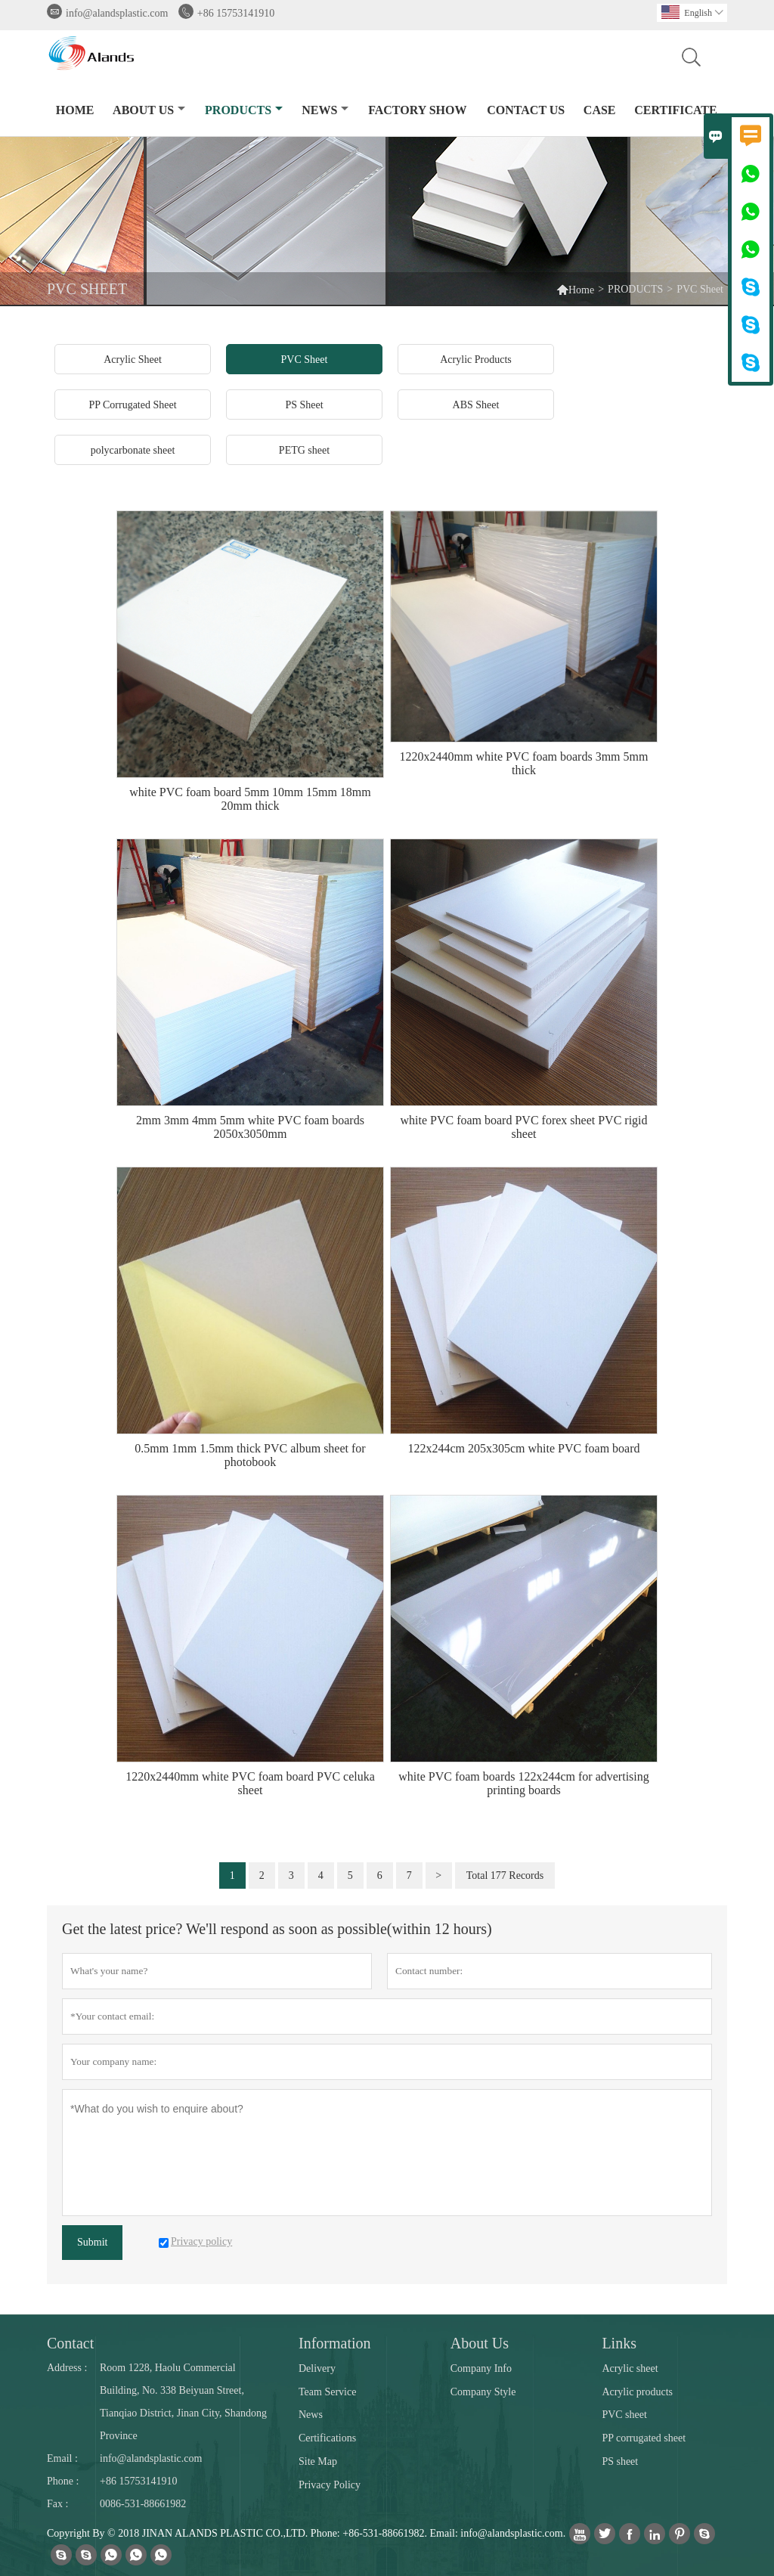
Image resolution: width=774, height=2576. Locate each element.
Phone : (63, 2481)
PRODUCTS (244, 110)
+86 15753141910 (235, 13)
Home (575, 289)
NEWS (325, 110)
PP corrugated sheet (644, 2438)
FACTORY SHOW (417, 110)
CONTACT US (526, 110)
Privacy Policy (330, 2485)
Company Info (481, 2368)
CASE (600, 110)
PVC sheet (624, 2414)
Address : (67, 2367)
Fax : (57, 2503)
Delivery (317, 2368)
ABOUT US (149, 110)
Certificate (675, 110)
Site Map (318, 2461)
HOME (75, 110)
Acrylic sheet (630, 2368)
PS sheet (620, 2461)
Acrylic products (637, 2392)
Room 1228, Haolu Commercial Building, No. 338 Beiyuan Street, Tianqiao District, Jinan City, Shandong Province (183, 2401)
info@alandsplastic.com (117, 13)
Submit (92, 2242)
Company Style (483, 2392)
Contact (70, 2343)
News (311, 2414)
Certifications (327, 2438)
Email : (62, 2458)
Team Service (327, 2392)
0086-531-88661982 (143, 2503)
